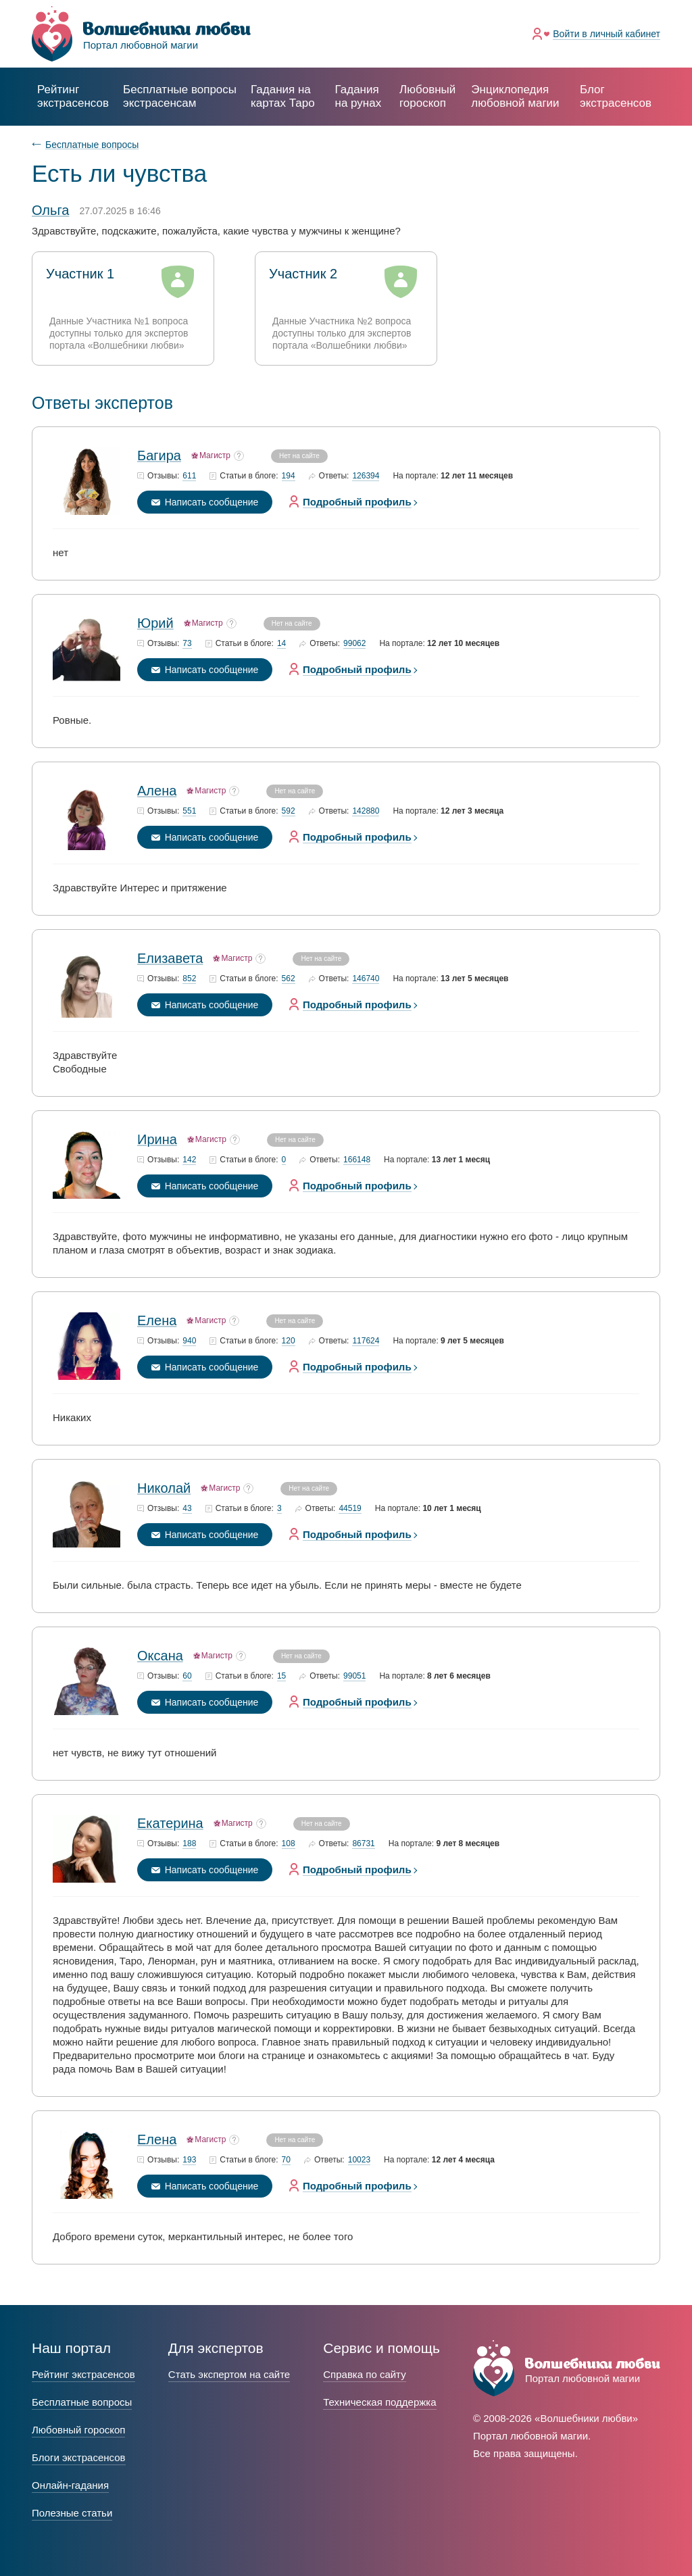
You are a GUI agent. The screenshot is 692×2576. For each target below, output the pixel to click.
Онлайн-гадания (70, 2485)
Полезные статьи (72, 2513)
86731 (363, 1843)
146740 (365, 978)
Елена (156, 1320)
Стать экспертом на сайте (229, 2374)
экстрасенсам (180, 96)
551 (189, 811)
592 (288, 811)
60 (186, 1676)
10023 (359, 2160)
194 (288, 476)
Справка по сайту (364, 2374)
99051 (354, 1676)
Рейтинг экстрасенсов (73, 96)
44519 (350, 1508)
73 (186, 643)
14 (281, 643)
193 (189, 2160)
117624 (365, 1341)
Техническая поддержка (379, 2402)
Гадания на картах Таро (283, 96)
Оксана (160, 1655)
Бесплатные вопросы (92, 144)
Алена (156, 790)
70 (286, 2160)
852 (189, 978)
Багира (159, 455)
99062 (354, 643)
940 (189, 1341)
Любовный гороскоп (427, 96)
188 (189, 1843)
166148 (356, 1160)
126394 (365, 476)
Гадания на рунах (358, 96)
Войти (606, 33)
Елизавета (170, 958)
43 (186, 1508)
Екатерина (170, 1823)
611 (189, 476)
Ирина (157, 1139)
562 (288, 978)
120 (288, 1341)
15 (281, 1676)
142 (189, 1160)
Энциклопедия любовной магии (515, 96)
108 (288, 1843)
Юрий (155, 623)
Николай (164, 1488)
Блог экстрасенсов (615, 96)
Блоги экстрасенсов (79, 2457)
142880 (365, 811)
